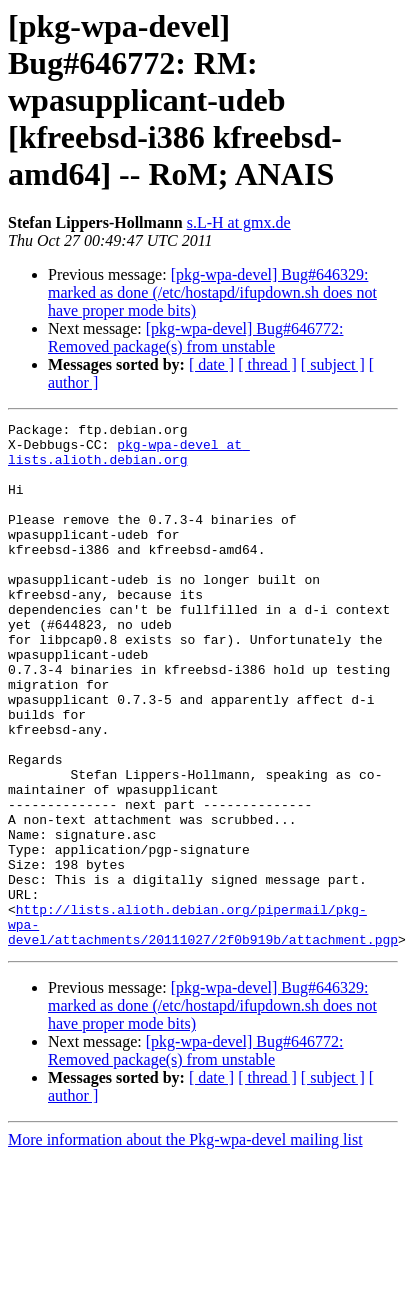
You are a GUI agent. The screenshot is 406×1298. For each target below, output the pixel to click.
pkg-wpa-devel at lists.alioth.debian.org (129, 459)
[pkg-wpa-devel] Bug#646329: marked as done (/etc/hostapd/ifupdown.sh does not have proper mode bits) (212, 292)
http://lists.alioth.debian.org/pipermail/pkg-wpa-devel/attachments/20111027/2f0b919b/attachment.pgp (203, 1017)
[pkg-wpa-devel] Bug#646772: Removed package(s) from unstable (195, 337)
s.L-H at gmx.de (239, 222)
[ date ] (211, 364)
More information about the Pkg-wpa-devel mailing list (185, 1226)
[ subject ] (333, 364)
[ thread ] (267, 364)
